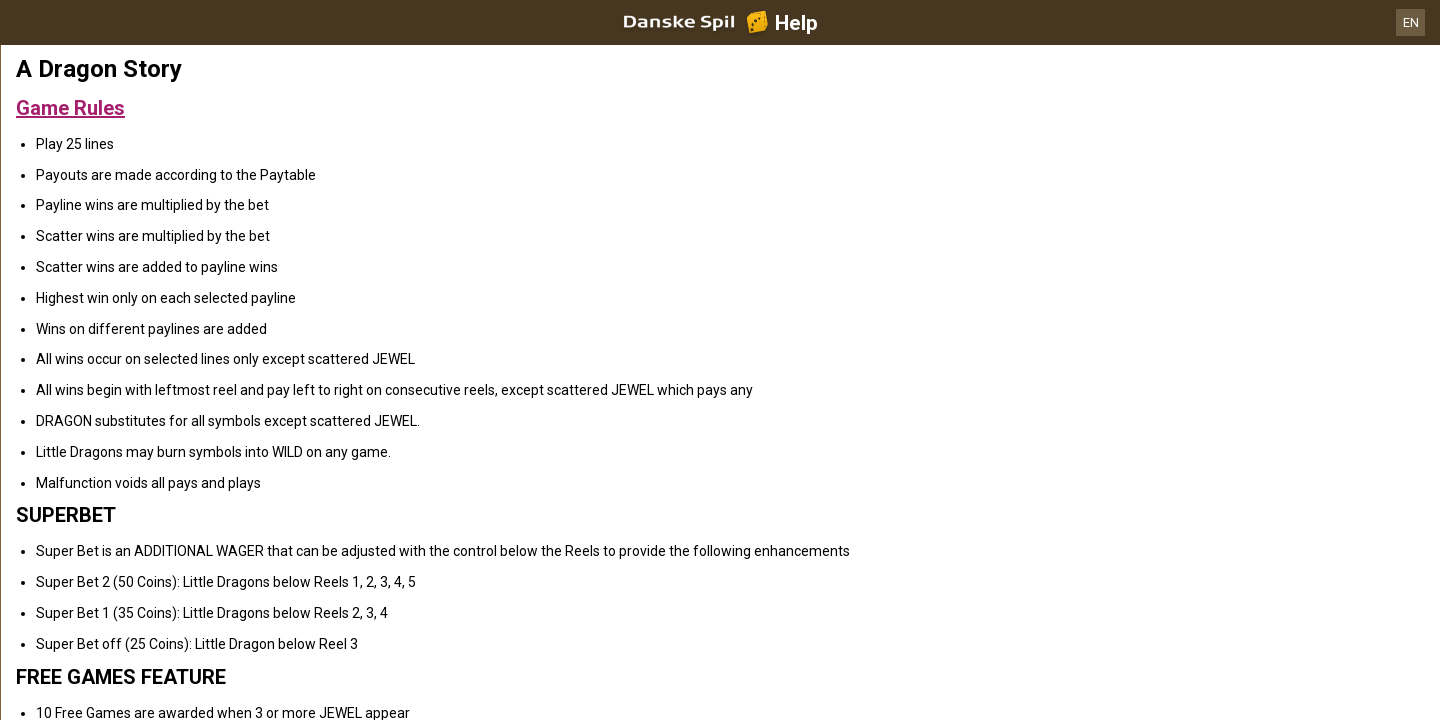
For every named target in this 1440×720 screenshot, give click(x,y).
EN (1411, 22)
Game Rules (70, 108)
